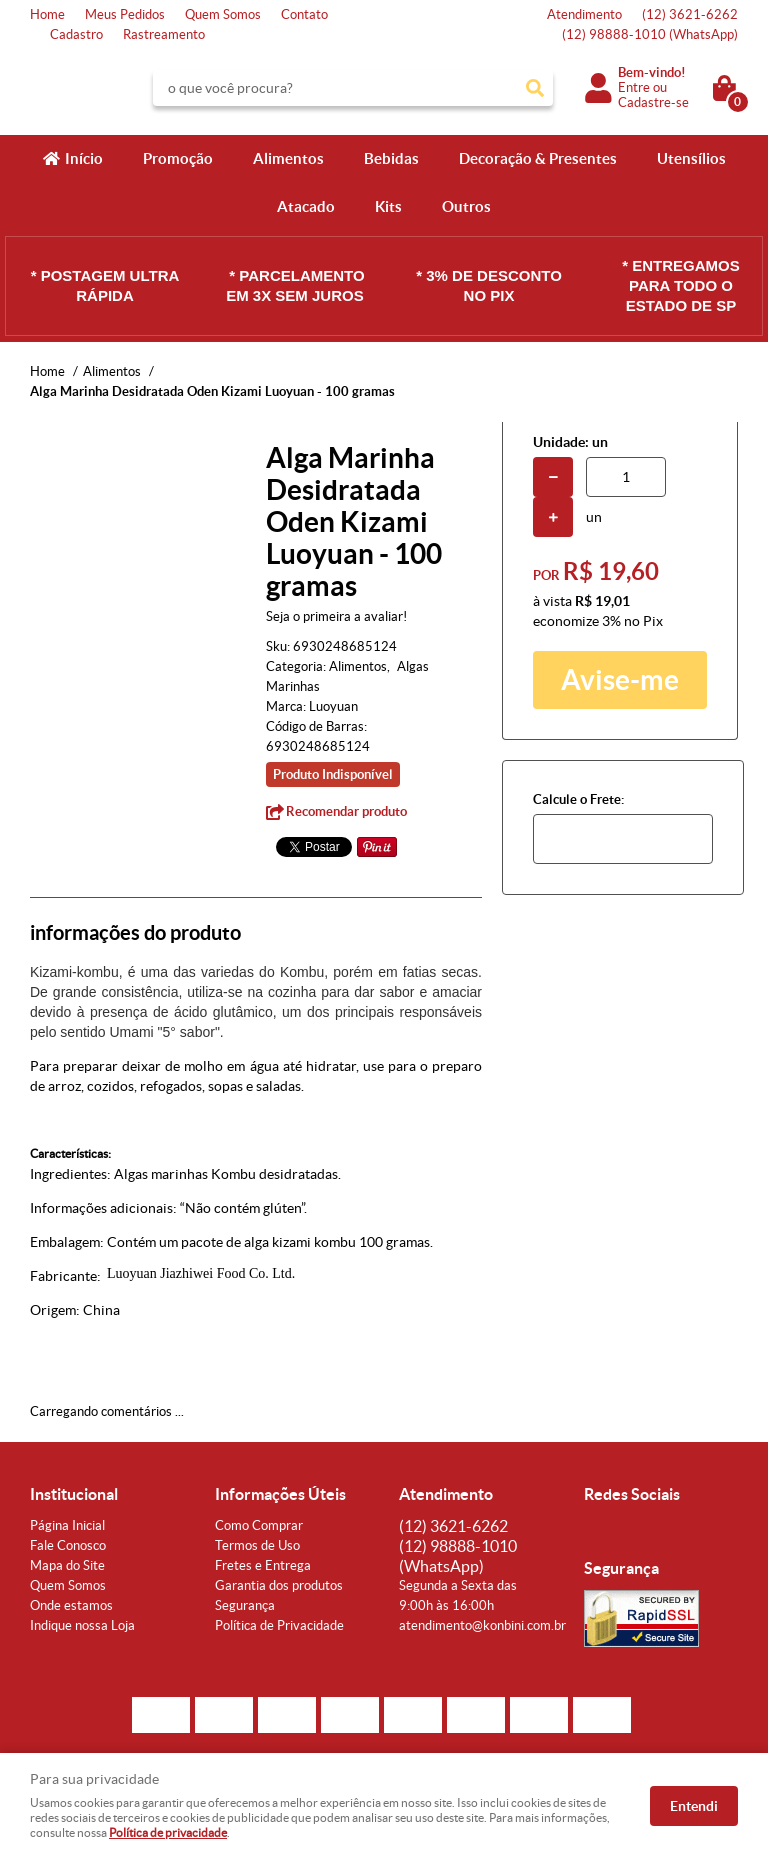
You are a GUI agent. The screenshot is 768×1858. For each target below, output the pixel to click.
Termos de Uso (257, 1545)
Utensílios (691, 158)
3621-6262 (690, 14)
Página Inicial (67, 1525)
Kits (388, 206)
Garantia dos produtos (279, 1585)
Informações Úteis (280, 1494)
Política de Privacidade (279, 1625)
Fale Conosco (68, 1545)
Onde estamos (71, 1605)
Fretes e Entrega (263, 1565)
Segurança (245, 1605)
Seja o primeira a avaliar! (336, 616)
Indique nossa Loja (82, 1625)
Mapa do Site (67, 1565)
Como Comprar (259, 1525)
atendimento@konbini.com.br (482, 1625)
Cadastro (76, 34)
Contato (304, 14)
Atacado (306, 206)
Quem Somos (223, 14)
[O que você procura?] (535, 88)
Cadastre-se (653, 102)
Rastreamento (164, 34)
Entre (634, 87)
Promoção (178, 158)
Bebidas (391, 158)
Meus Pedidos (125, 14)
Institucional (74, 1494)
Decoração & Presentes (538, 158)
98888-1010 (650, 34)
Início (84, 158)
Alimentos (288, 158)
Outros (466, 206)
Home (47, 14)
